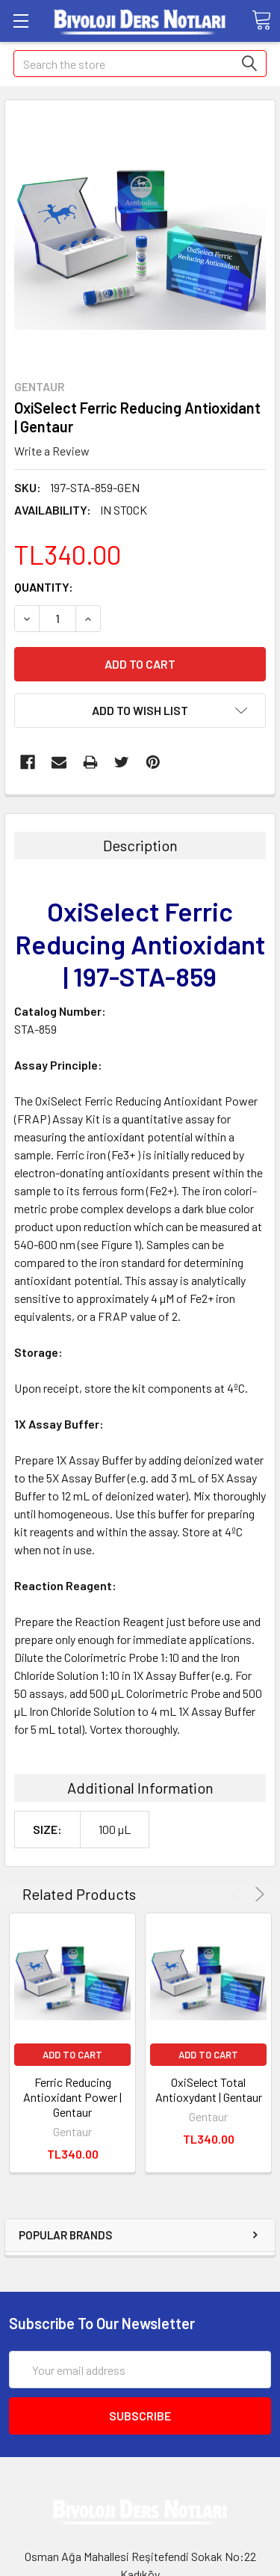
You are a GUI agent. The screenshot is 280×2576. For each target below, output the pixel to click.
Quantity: (43, 587)
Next (257, 1894)
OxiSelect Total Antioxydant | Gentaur (208, 2089)
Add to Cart (72, 2055)
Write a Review (52, 451)
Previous (238, 1894)
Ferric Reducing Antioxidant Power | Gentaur (72, 2097)
